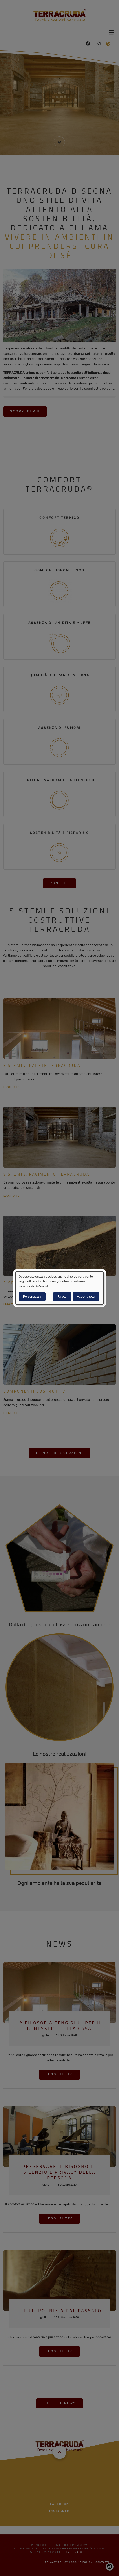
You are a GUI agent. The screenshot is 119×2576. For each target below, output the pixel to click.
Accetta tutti (86, 1296)
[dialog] (60, 1288)
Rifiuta (62, 1296)
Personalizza (32, 1296)
